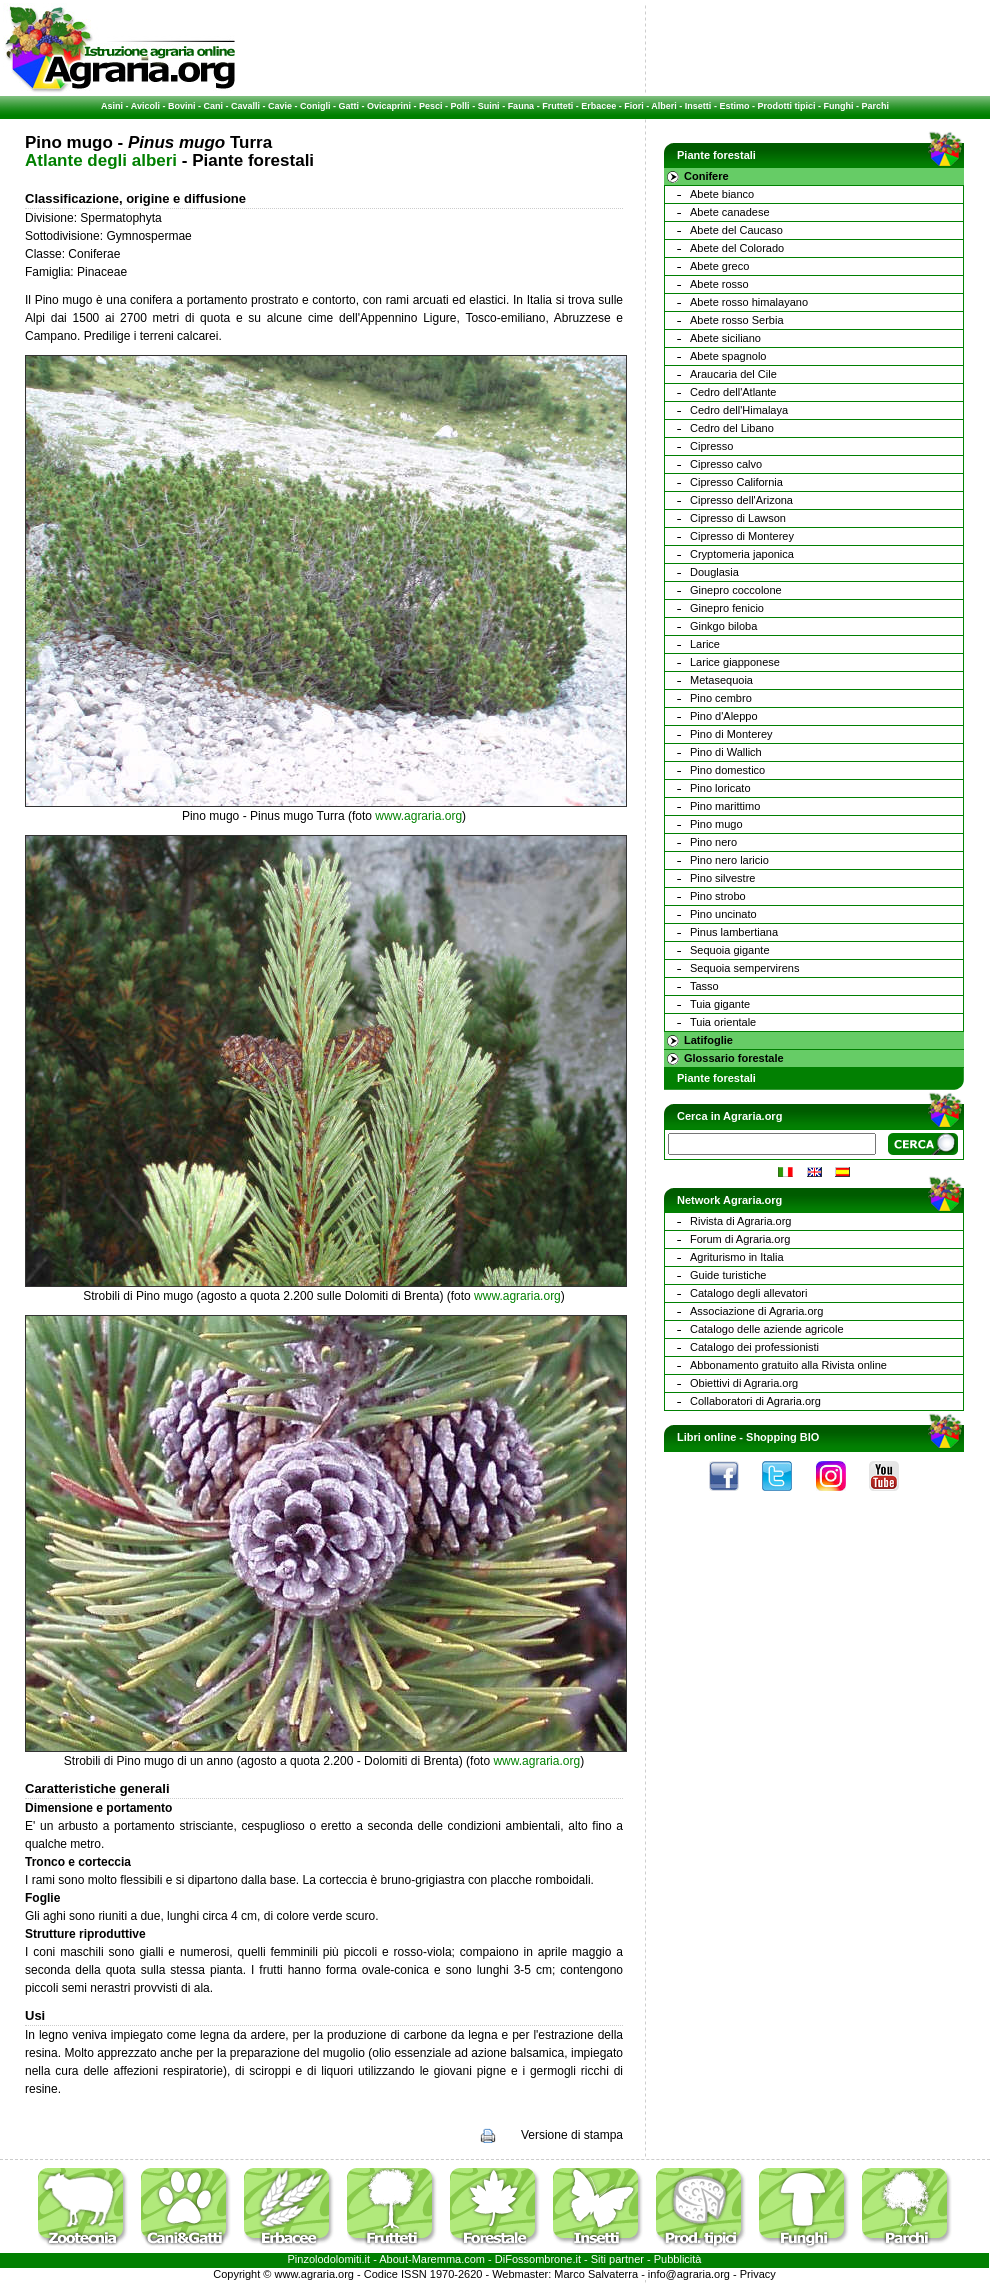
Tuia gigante (720, 1004)
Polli (460, 106)
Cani (213, 106)
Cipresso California (736, 482)
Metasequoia (721, 680)
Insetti (698, 106)
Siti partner (617, 2259)
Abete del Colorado (737, 248)
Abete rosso (719, 284)
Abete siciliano (725, 338)
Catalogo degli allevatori (748, 1293)
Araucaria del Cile (733, 374)
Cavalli (245, 106)
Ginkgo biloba (723, 626)
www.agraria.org (418, 816)
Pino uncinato (723, 914)
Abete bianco (722, 194)
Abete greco (719, 266)
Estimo (734, 106)
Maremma (437, 2259)
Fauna (521, 106)
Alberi (664, 106)
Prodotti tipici (786, 106)
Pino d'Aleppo (724, 716)
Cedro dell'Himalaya (739, 410)
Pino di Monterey (731, 734)
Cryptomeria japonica (742, 554)
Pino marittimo (725, 806)
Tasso (704, 986)
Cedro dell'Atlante (733, 392)
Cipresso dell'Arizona (741, 500)
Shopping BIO (782, 1437)
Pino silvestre (722, 878)
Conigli (315, 106)
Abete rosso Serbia (737, 320)
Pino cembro (721, 698)
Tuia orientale (723, 1022)
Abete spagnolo (728, 356)
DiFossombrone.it (538, 2259)
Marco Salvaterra (596, 2274)
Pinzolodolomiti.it (329, 2259)
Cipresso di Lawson (738, 518)
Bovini (182, 106)
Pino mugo (716, 824)
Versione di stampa (572, 2135)
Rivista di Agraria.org (741, 1221)
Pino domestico (727, 770)
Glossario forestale (734, 1058)
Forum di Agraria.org (740, 1239)
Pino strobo (718, 896)
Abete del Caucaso (736, 230)
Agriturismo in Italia (737, 1257)
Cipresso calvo (726, 464)
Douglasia (714, 572)
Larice (705, 644)
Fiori (634, 106)
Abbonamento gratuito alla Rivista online (788, 1365)
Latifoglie (708, 1040)
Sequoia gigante (730, 950)
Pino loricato (720, 788)
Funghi (838, 106)
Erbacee (598, 106)
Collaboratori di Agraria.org (755, 1401)
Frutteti (557, 106)
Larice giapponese (735, 662)
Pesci (431, 106)
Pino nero (713, 842)
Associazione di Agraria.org (756, 1311)
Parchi (875, 106)
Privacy (758, 2274)
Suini (489, 106)
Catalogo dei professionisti (754, 1347)
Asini (112, 106)
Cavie (280, 106)
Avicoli (145, 106)
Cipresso (711, 446)
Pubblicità (678, 2259)
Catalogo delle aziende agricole (767, 1329)
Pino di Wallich (726, 752)
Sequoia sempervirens (744, 968)
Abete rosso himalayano (749, 302)
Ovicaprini (389, 106)
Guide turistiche (728, 1275)
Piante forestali (716, 1078)
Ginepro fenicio (727, 608)
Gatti (349, 106)
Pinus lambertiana (734, 932)
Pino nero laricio (729, 860)
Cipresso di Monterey (742, 536)
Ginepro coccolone (736, 590)
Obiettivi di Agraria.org (744, 1383)
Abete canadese (730, 212)
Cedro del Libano (732, 428)
